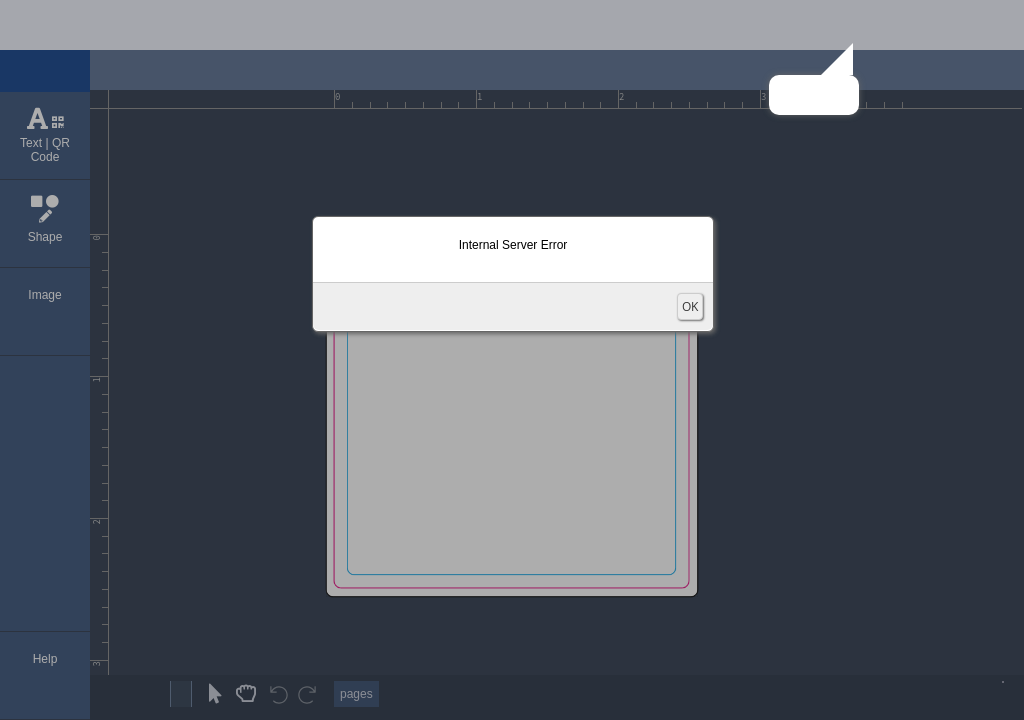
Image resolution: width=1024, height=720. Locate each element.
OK (690, 306)
